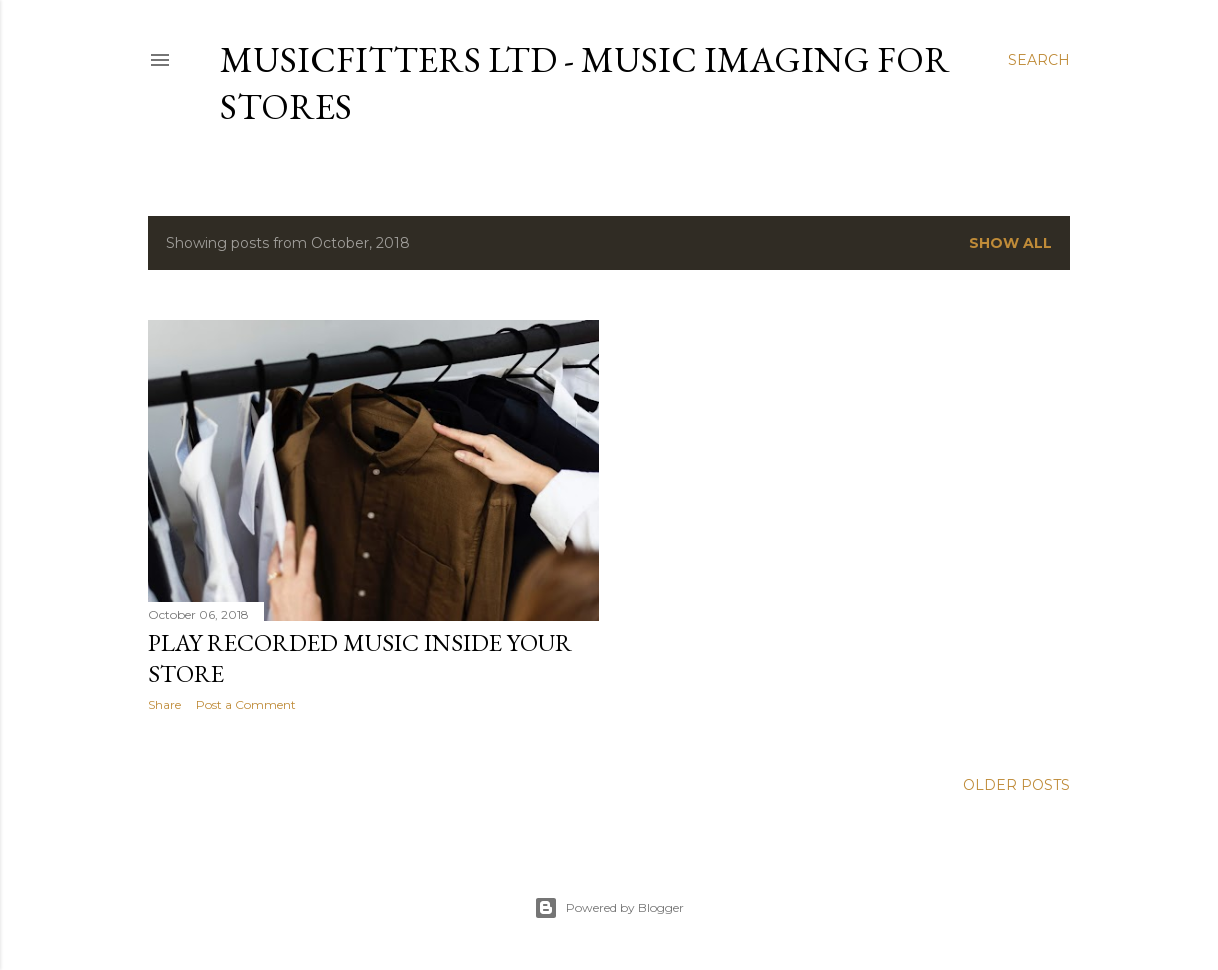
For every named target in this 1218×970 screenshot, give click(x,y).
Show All (1010, 243)
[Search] (1039, 60)
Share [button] (164, 704)
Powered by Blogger (609, 908)
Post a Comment (246, 704)
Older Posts (1016, 785)
